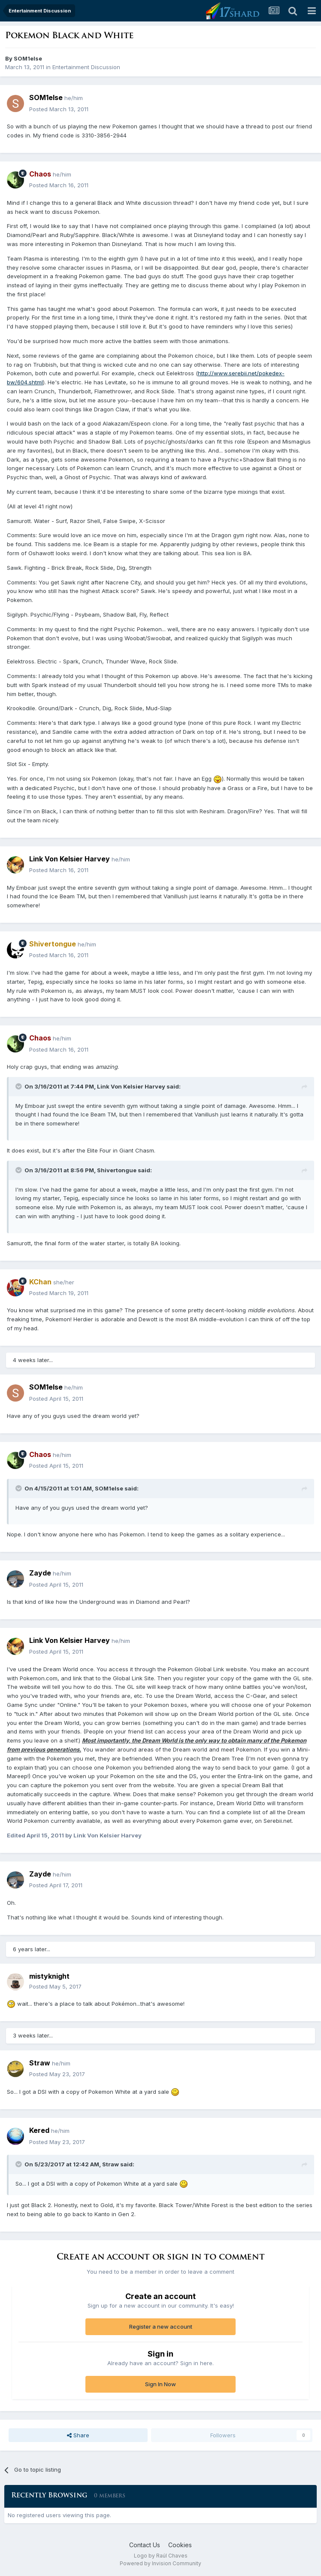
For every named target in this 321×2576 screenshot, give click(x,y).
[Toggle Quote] (19, 1086)
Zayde (40, 1573)
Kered (39, 2130)
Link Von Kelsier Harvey (69, 859)
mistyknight (49, 1976)
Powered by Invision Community (160, 2563)
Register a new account (160, 2326)
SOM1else (28, 58)
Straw (39, 2063)
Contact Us (144, 2545)
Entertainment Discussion (86, 67)
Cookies (180, 2545)
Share (78, 2435)
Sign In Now (160, 2384)
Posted (58, 109)
